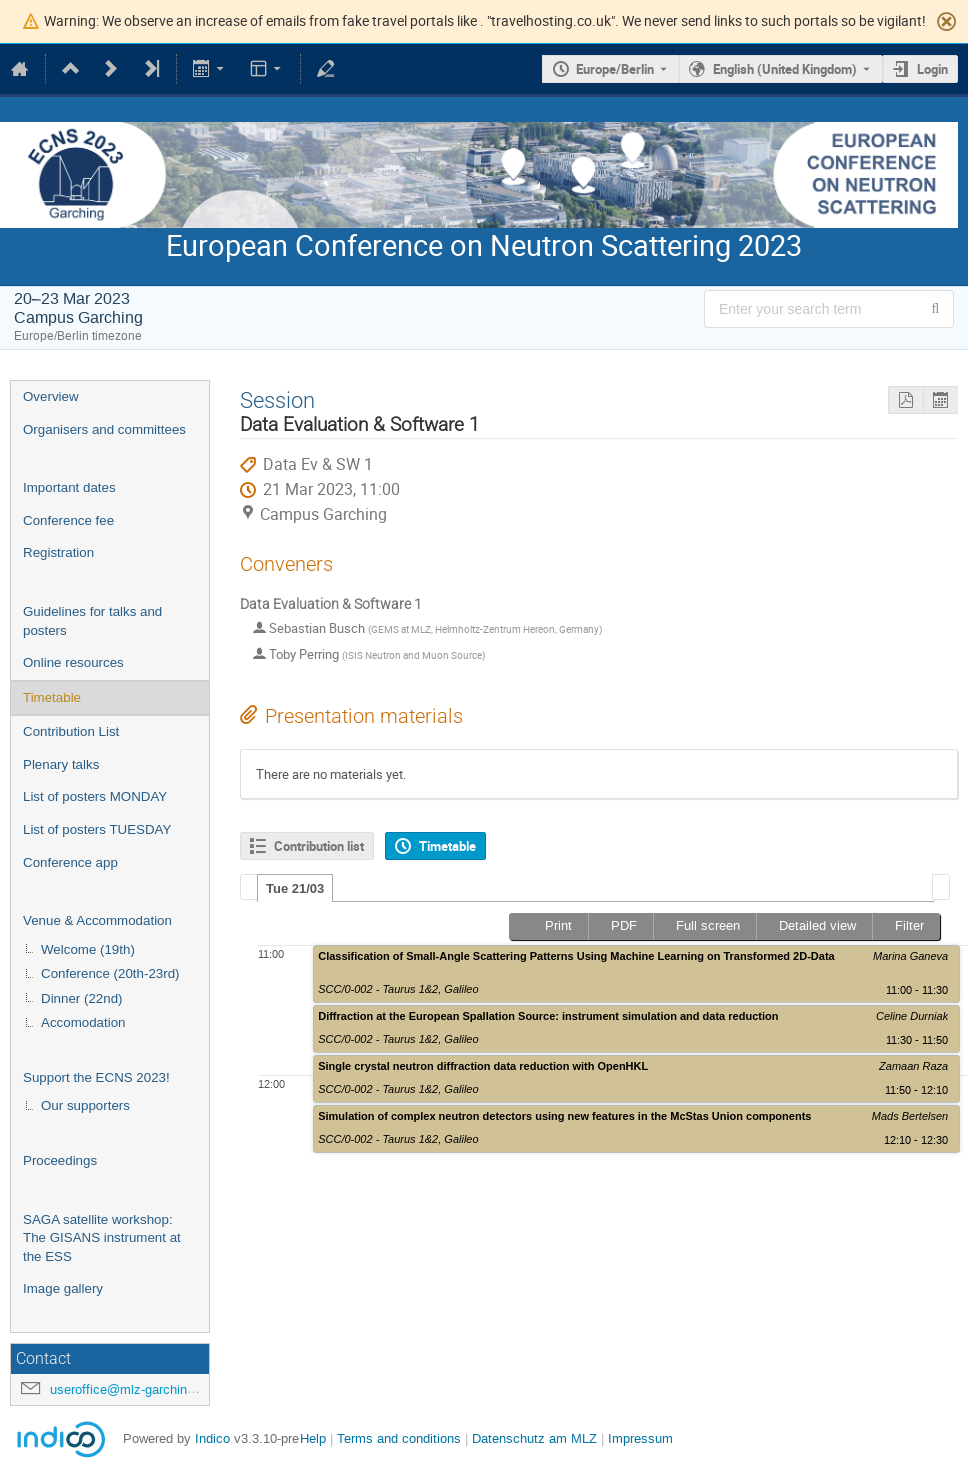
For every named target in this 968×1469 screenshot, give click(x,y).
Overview (51, 396)
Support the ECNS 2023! (96, 1077)
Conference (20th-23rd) (110, 973)
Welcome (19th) (88, 949)
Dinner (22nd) (82, 998)
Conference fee (68, 520)
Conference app (70, 862)
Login (932, 69)
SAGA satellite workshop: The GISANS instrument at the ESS (102, 1238)
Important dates (69, 487)
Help (313, 1438)
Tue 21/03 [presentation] (295, 888)
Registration (58, 552)
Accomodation (83, 1022)
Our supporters (85, 1105)
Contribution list (319, 846)
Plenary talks (61, 764)
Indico (212, 1438)
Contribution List (71, 731)
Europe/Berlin (615, 69)
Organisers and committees (104, 429)
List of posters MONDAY (95, 796)
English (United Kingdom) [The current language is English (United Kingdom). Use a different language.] (785, 69)
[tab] (295, 888)
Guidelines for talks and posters (92, 621)
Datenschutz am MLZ (534, 1438)
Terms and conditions (399, 1438)
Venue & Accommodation (97, 920)
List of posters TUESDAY (97, 829)
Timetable (52, 697)
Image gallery (63, 1288)
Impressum (640, 1438)
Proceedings (60, 1160)
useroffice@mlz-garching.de (131, 1389)
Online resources (73, 662)
